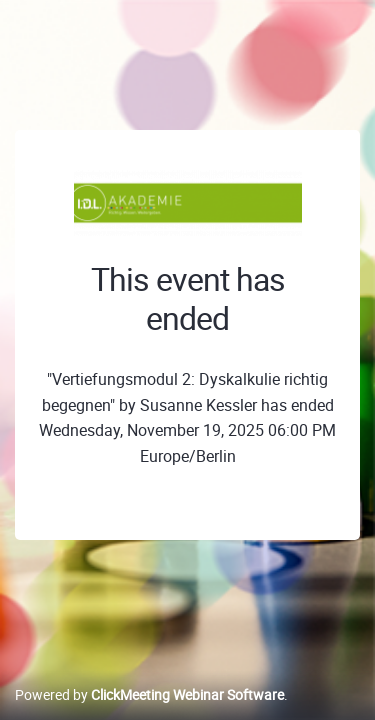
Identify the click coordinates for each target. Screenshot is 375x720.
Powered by (149, 694)
